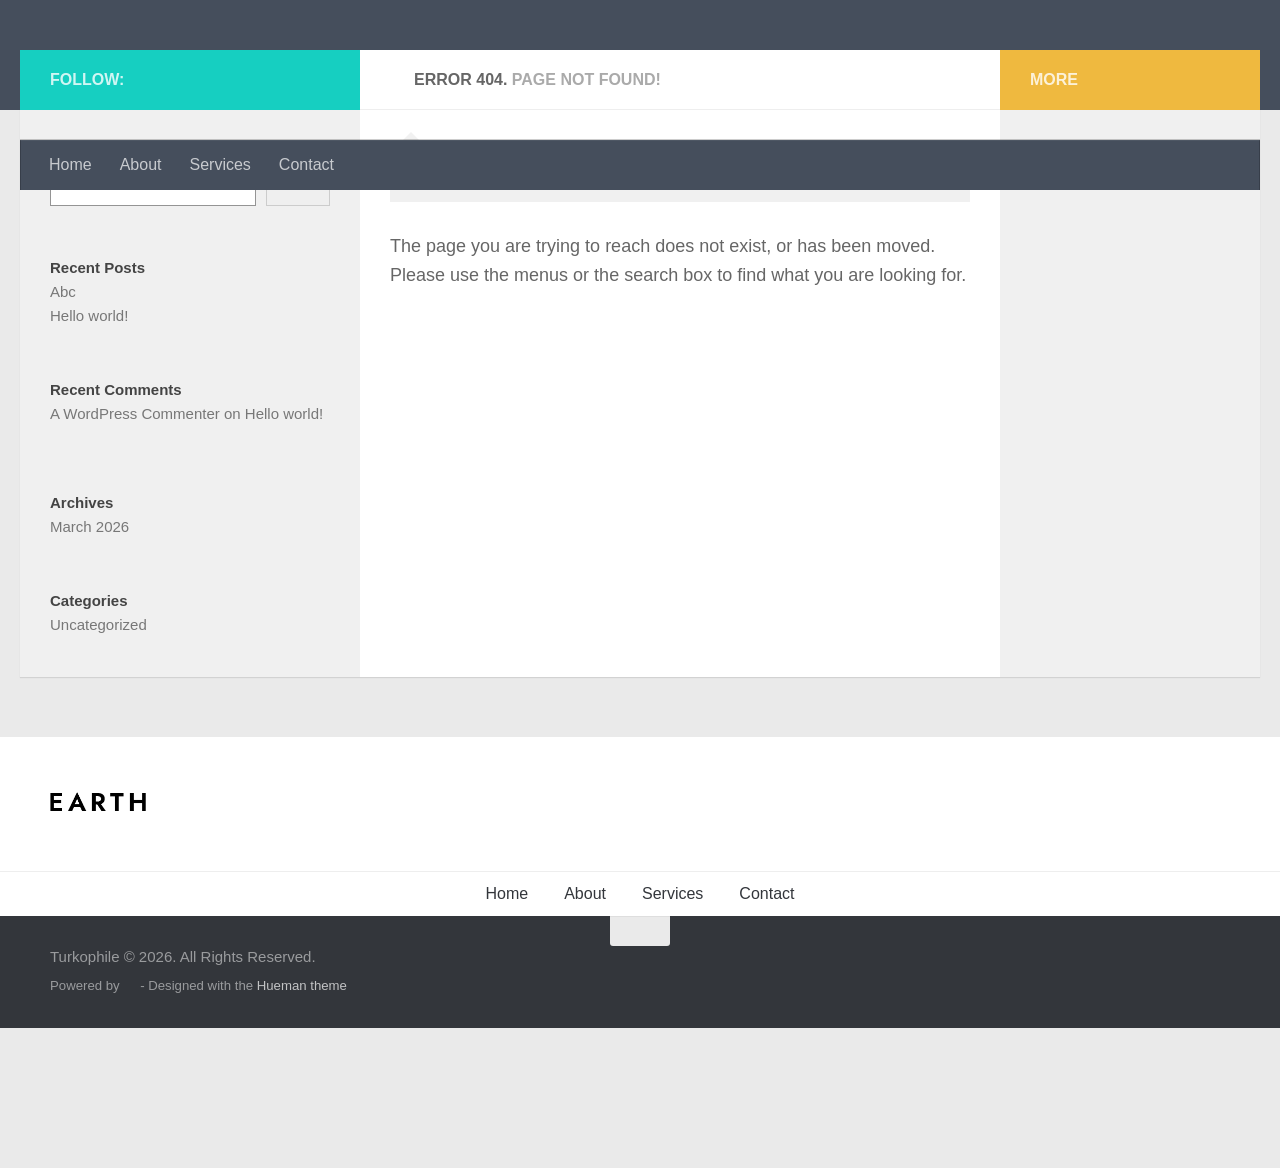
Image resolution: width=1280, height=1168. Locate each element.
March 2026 (89, 666)
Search (74, 291)
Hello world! (89, 455)
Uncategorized (98, 764)
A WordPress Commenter (135, 553)
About (141, 164)
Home (70, 164)
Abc (63, 431)
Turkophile (153, 69)
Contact (306, 164)
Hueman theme (302, 1125)
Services (220, 164)
